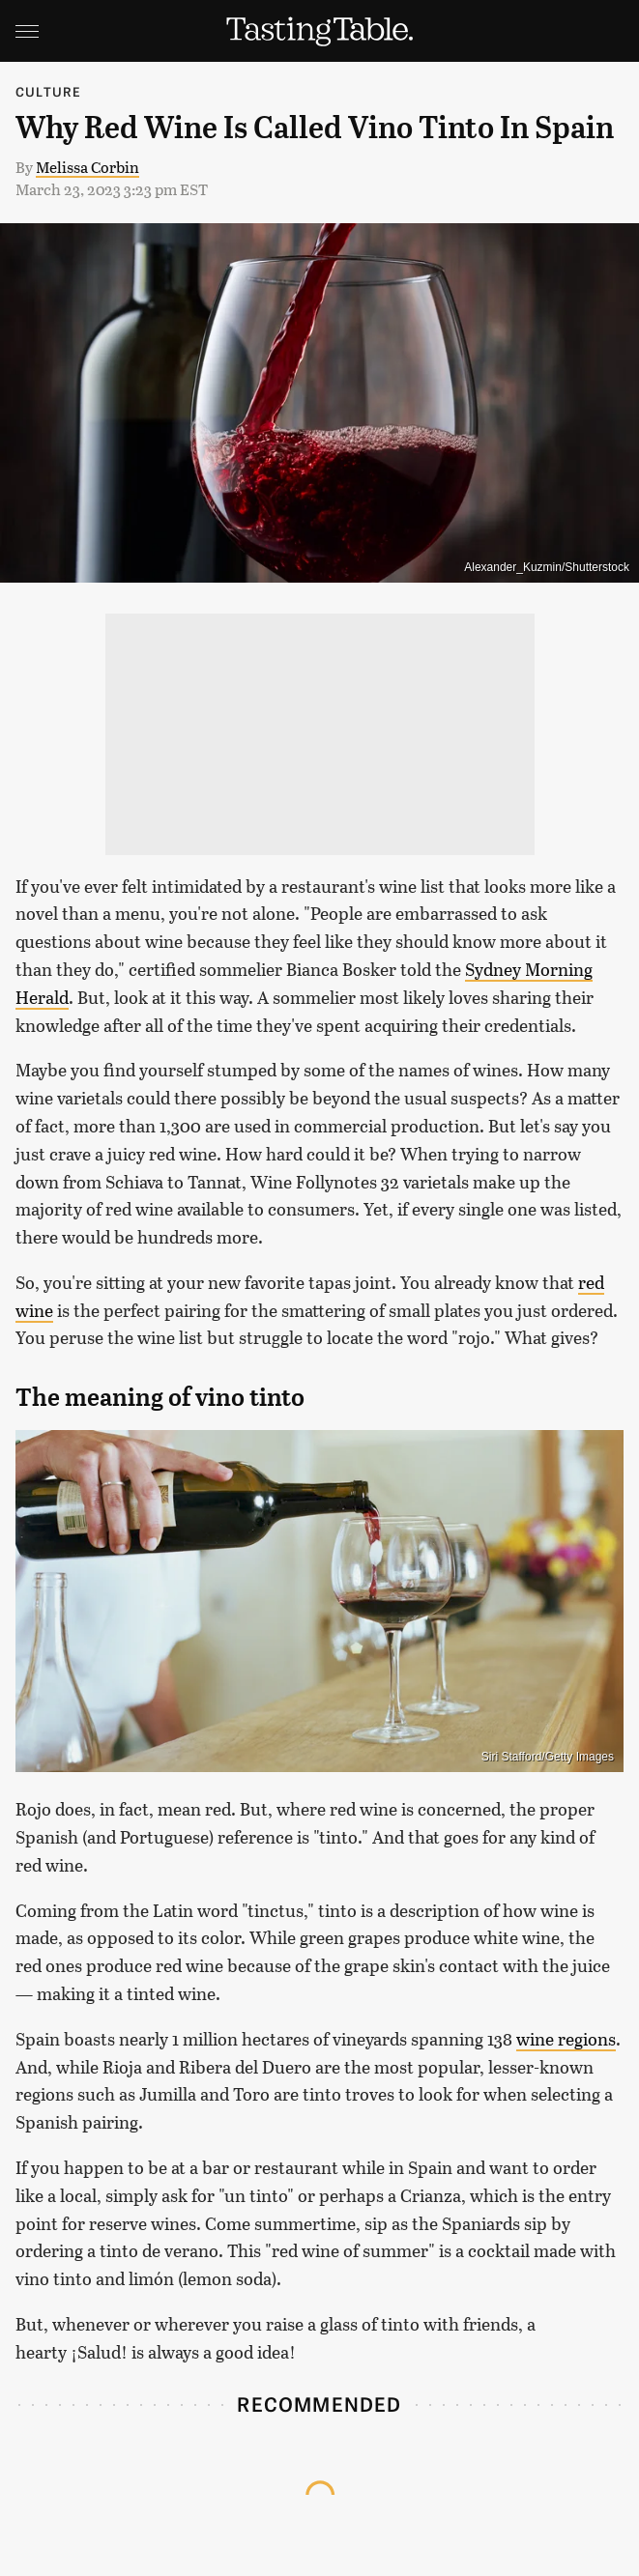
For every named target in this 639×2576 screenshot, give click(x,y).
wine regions (566, 2038)
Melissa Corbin (87, 167)
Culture (48, 91)
